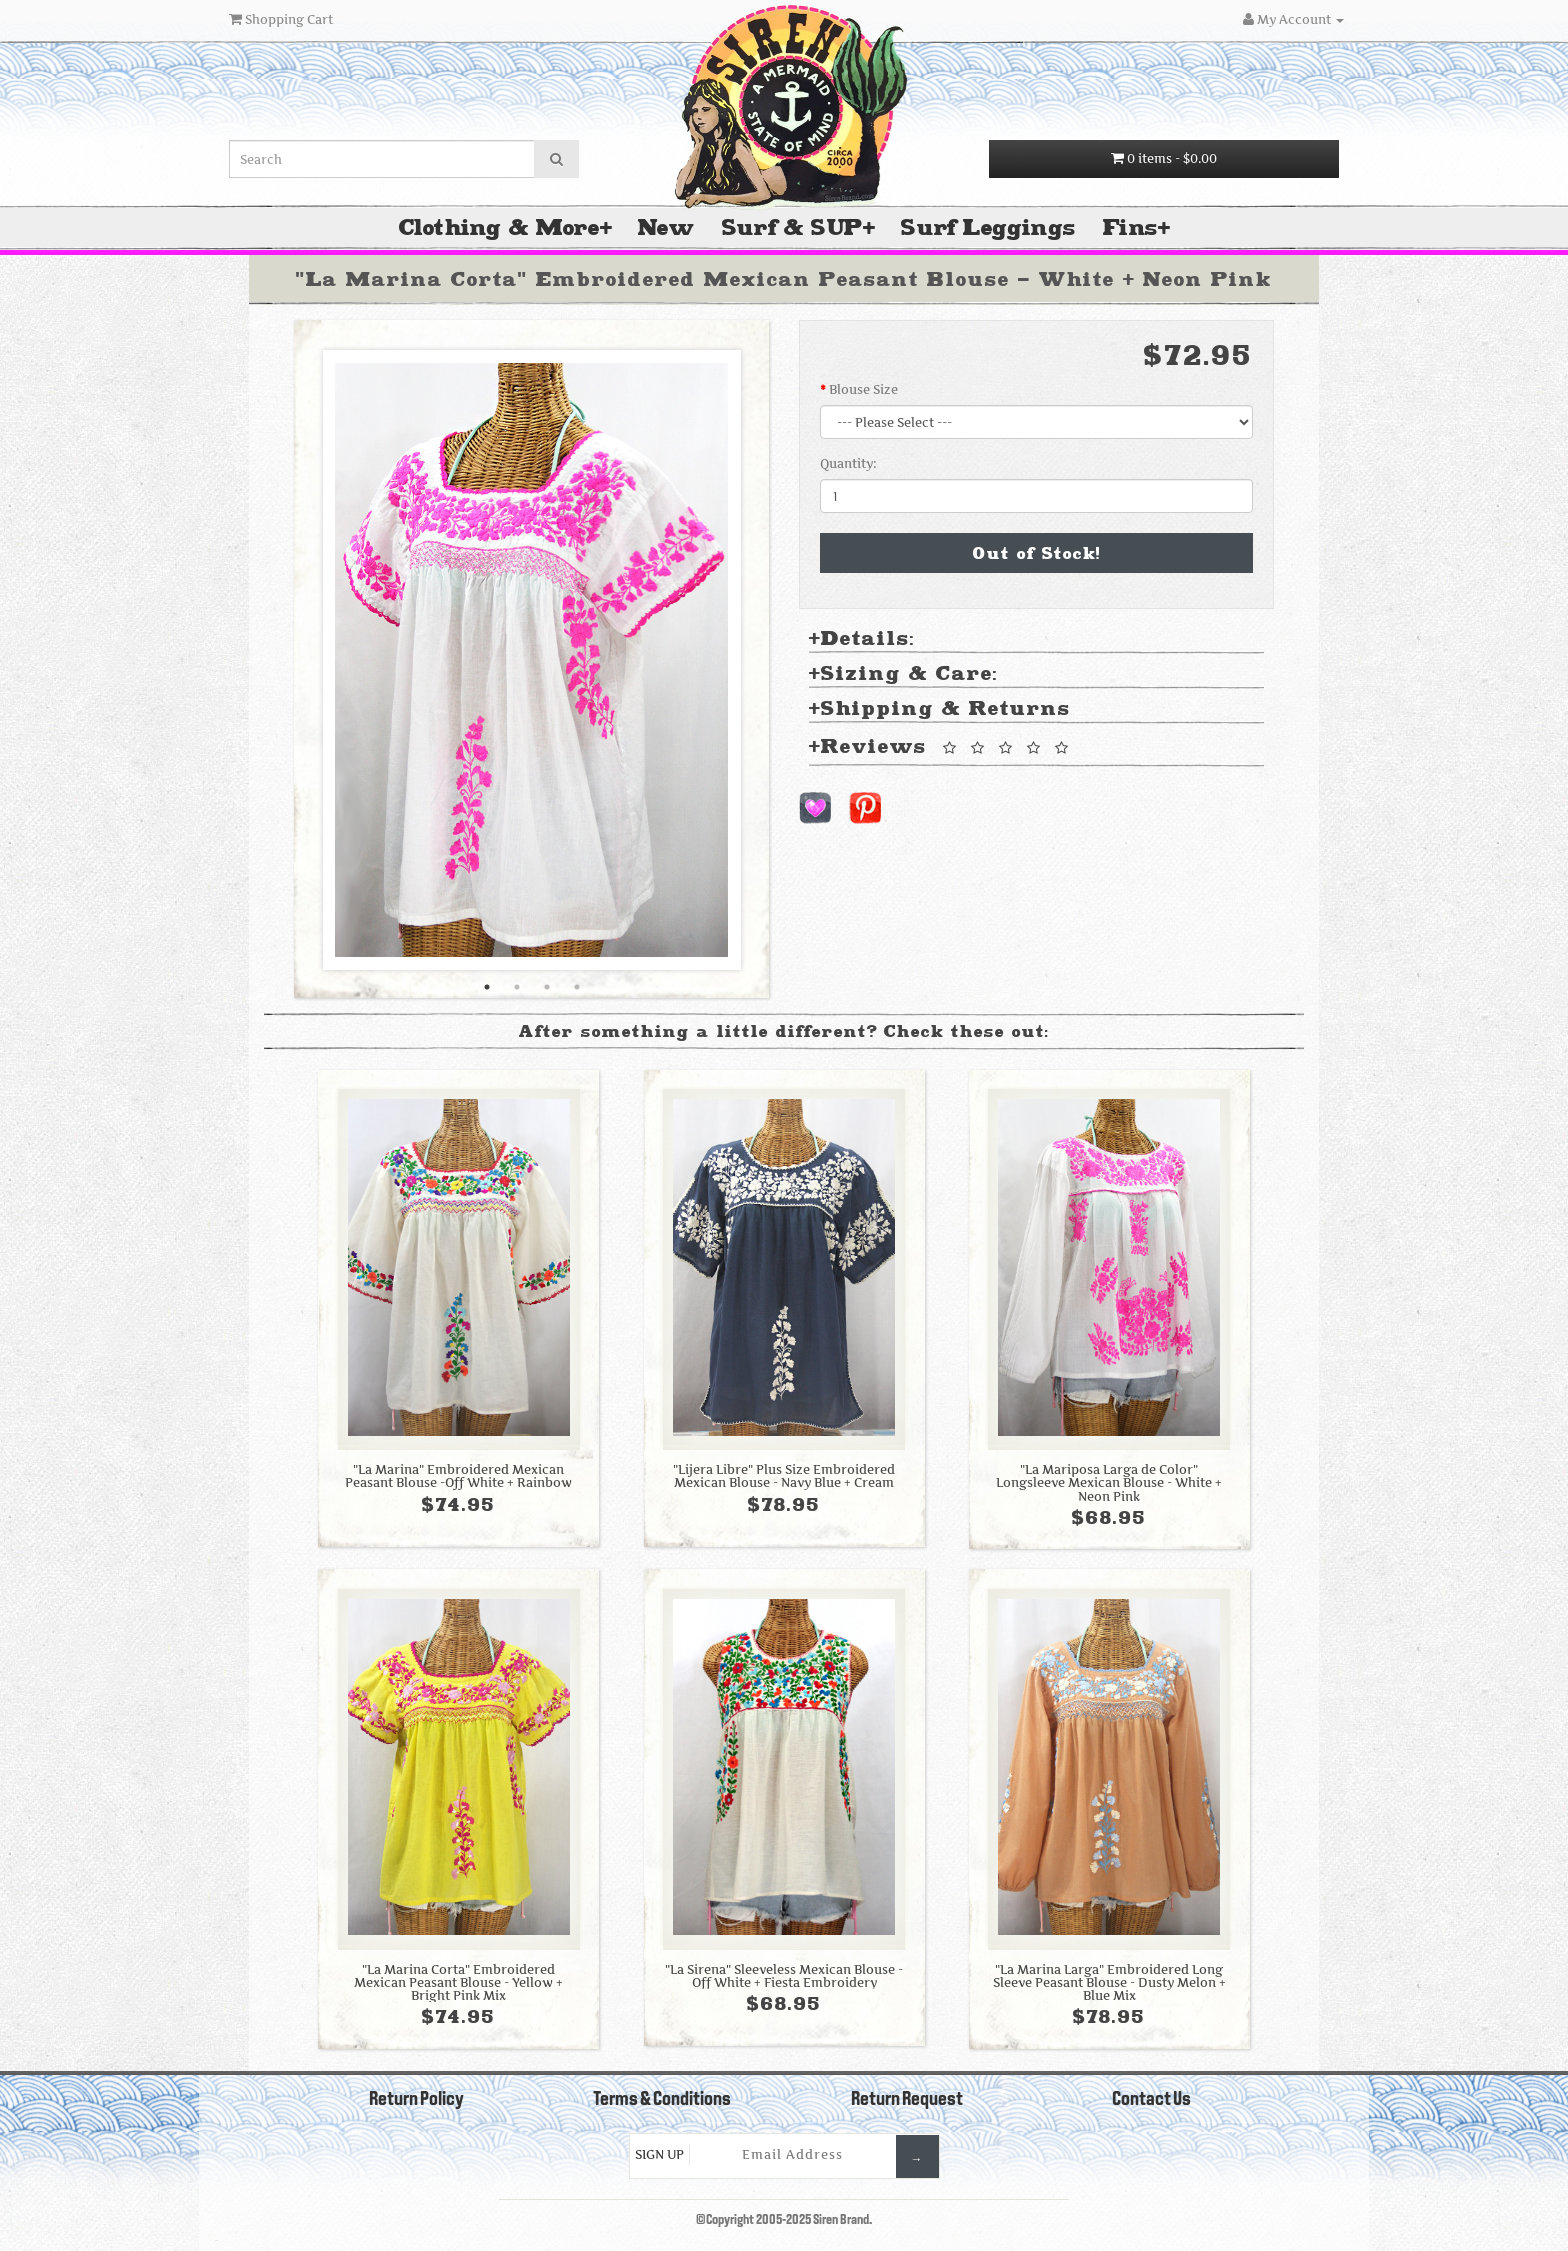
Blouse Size (863, 389)
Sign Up (659, 2154)
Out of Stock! (1037, 553)
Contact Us (1151, 2100)
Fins (1130, 227)
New (666, 227)
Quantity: (848, 463)
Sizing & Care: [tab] (903, 674)
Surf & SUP (792, 227)
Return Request (907, 2100)
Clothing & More (499, 227)
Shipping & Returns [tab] (940, 709)
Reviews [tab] (942, 748)
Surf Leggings (988, 227)
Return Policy (416, 2100)
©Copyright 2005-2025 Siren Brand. (784, 2220)
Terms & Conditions (662, 2100)
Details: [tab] (862, 639)
